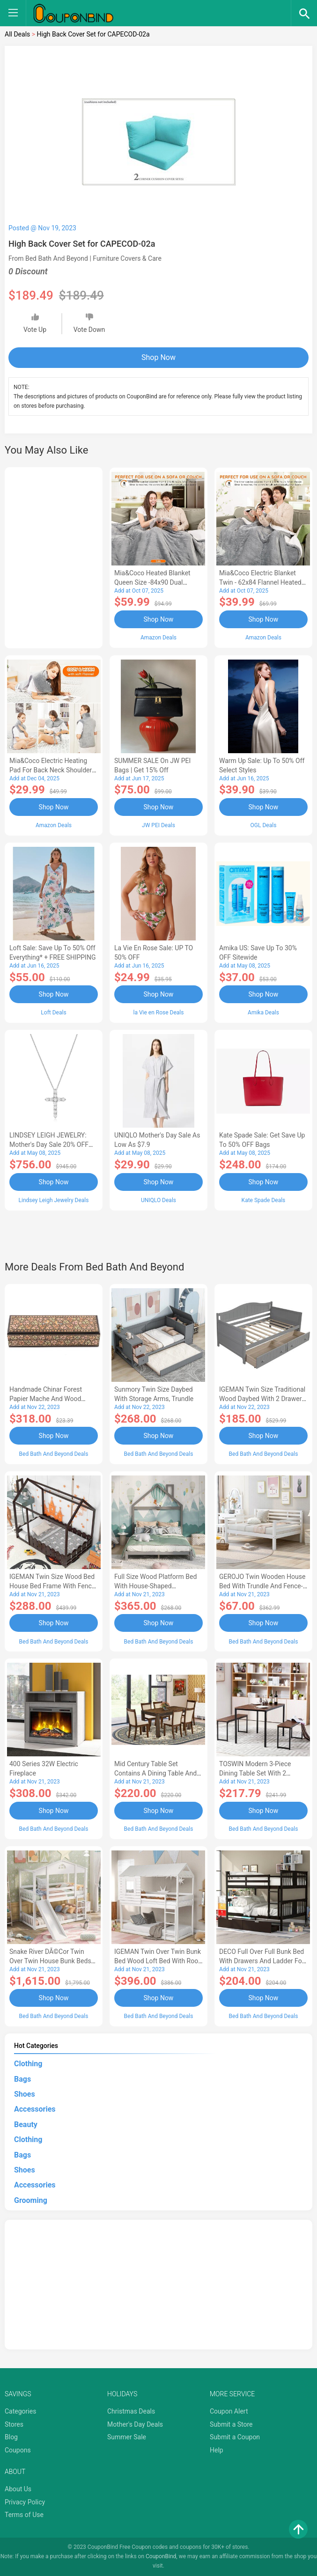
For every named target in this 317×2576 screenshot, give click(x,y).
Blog (11, 2437)
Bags (22, 2079)
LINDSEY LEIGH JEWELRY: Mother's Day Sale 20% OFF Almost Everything (48, 1144)
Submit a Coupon (235, 2437)
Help (216, 2450)
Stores (14, 2424)
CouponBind (161, 2556)
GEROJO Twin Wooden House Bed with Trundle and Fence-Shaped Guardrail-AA (262, 1586)
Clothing (28, 2063)
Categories (20, 2411)
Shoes (24, 2094)
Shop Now (158, 357)
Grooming (30, 2200)
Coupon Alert (229, 2411)
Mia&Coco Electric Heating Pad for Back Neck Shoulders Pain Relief (52, 770)
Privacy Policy (25, 2502)
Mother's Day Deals (135, 2424)
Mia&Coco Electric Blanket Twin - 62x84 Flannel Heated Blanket (260, 582)
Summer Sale (126, 2437)
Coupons (18, 2450)
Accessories (34, 2109)
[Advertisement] (53, 556)
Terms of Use (24, 2514)
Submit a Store (231, 2424)
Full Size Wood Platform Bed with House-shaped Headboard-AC (155, 1586)
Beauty (25, 2124)
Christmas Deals (131, 2411)
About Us (18, 2489)
